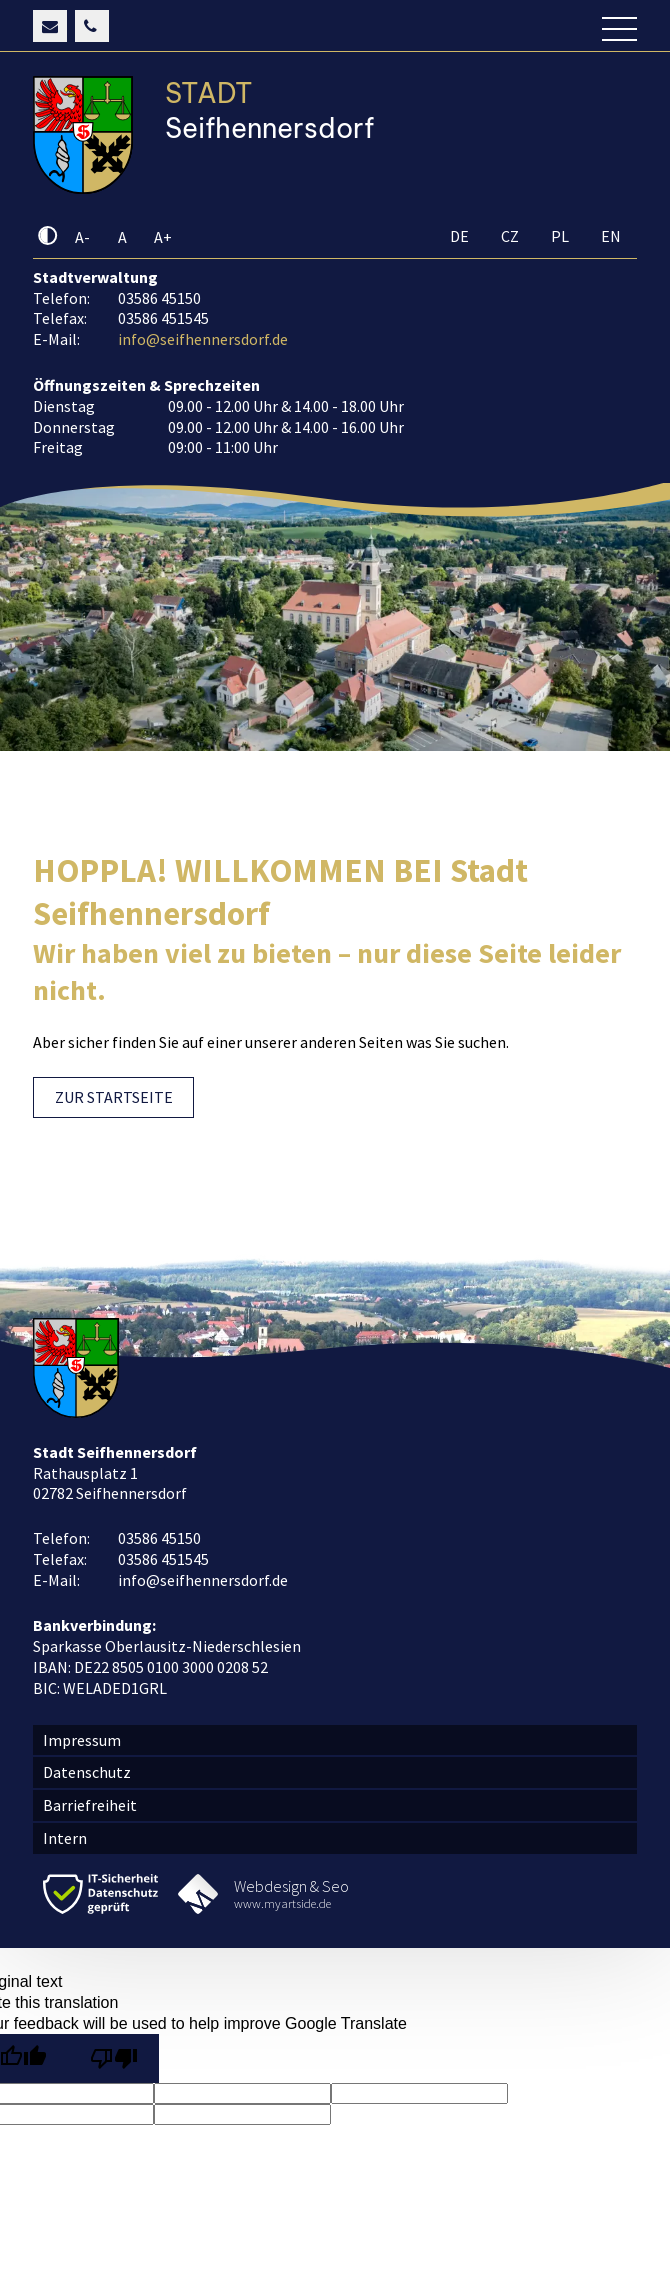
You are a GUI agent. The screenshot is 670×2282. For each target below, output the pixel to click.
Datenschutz (87, 1772)
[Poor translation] (113, 2058)
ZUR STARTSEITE (114, 1097)
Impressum (82, 1740)
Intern (65, 1838)
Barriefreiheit (90, 1805)
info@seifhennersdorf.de (203, 339)
